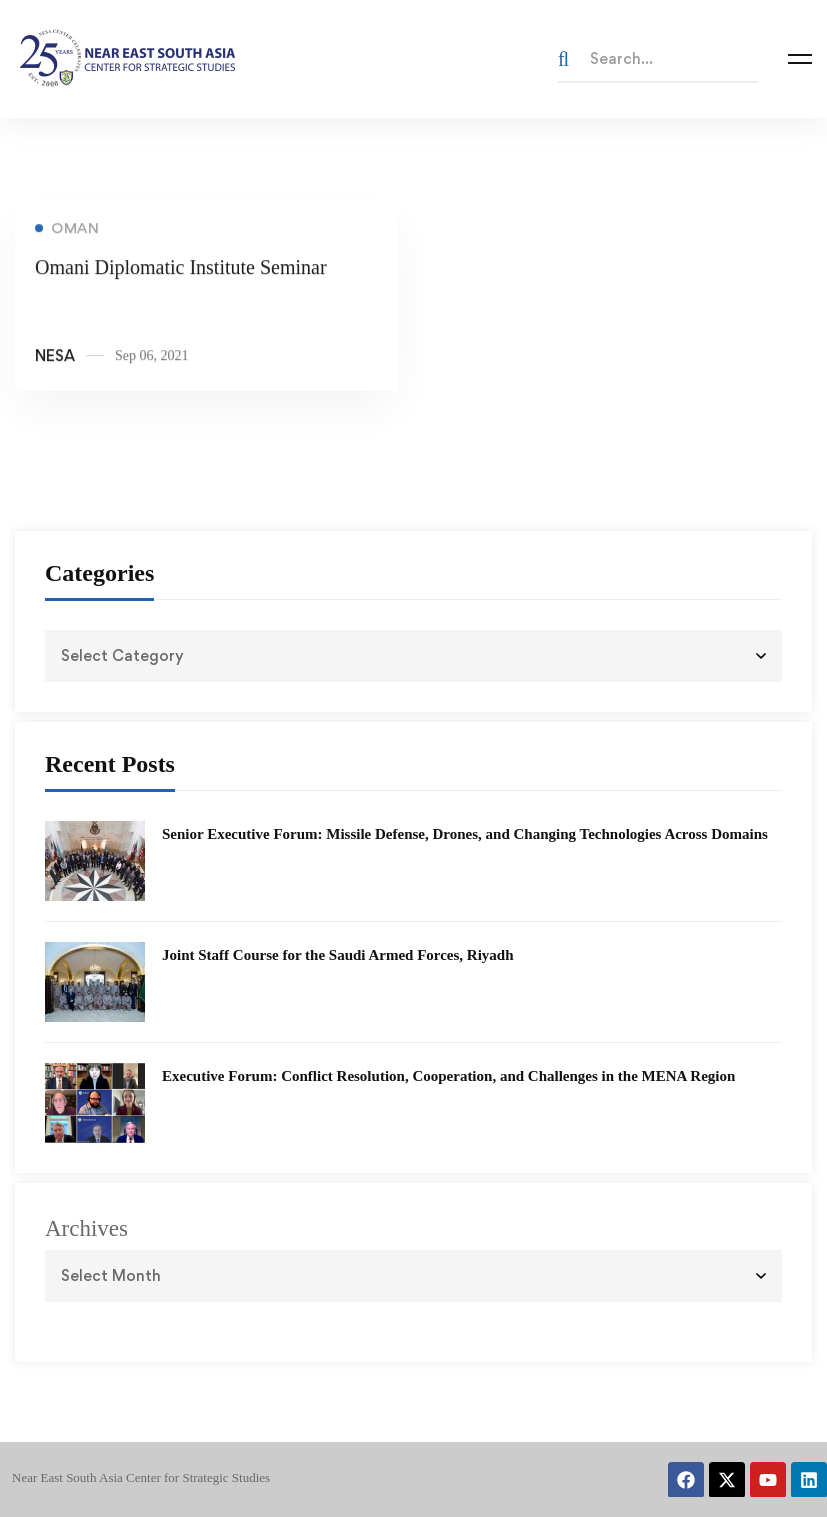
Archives (86, 1228)
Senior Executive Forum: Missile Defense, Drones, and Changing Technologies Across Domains (465, 834)
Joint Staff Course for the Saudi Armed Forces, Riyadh (338, 955)
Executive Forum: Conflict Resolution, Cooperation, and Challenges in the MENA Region (448, 1076)
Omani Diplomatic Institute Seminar (181, 270)
